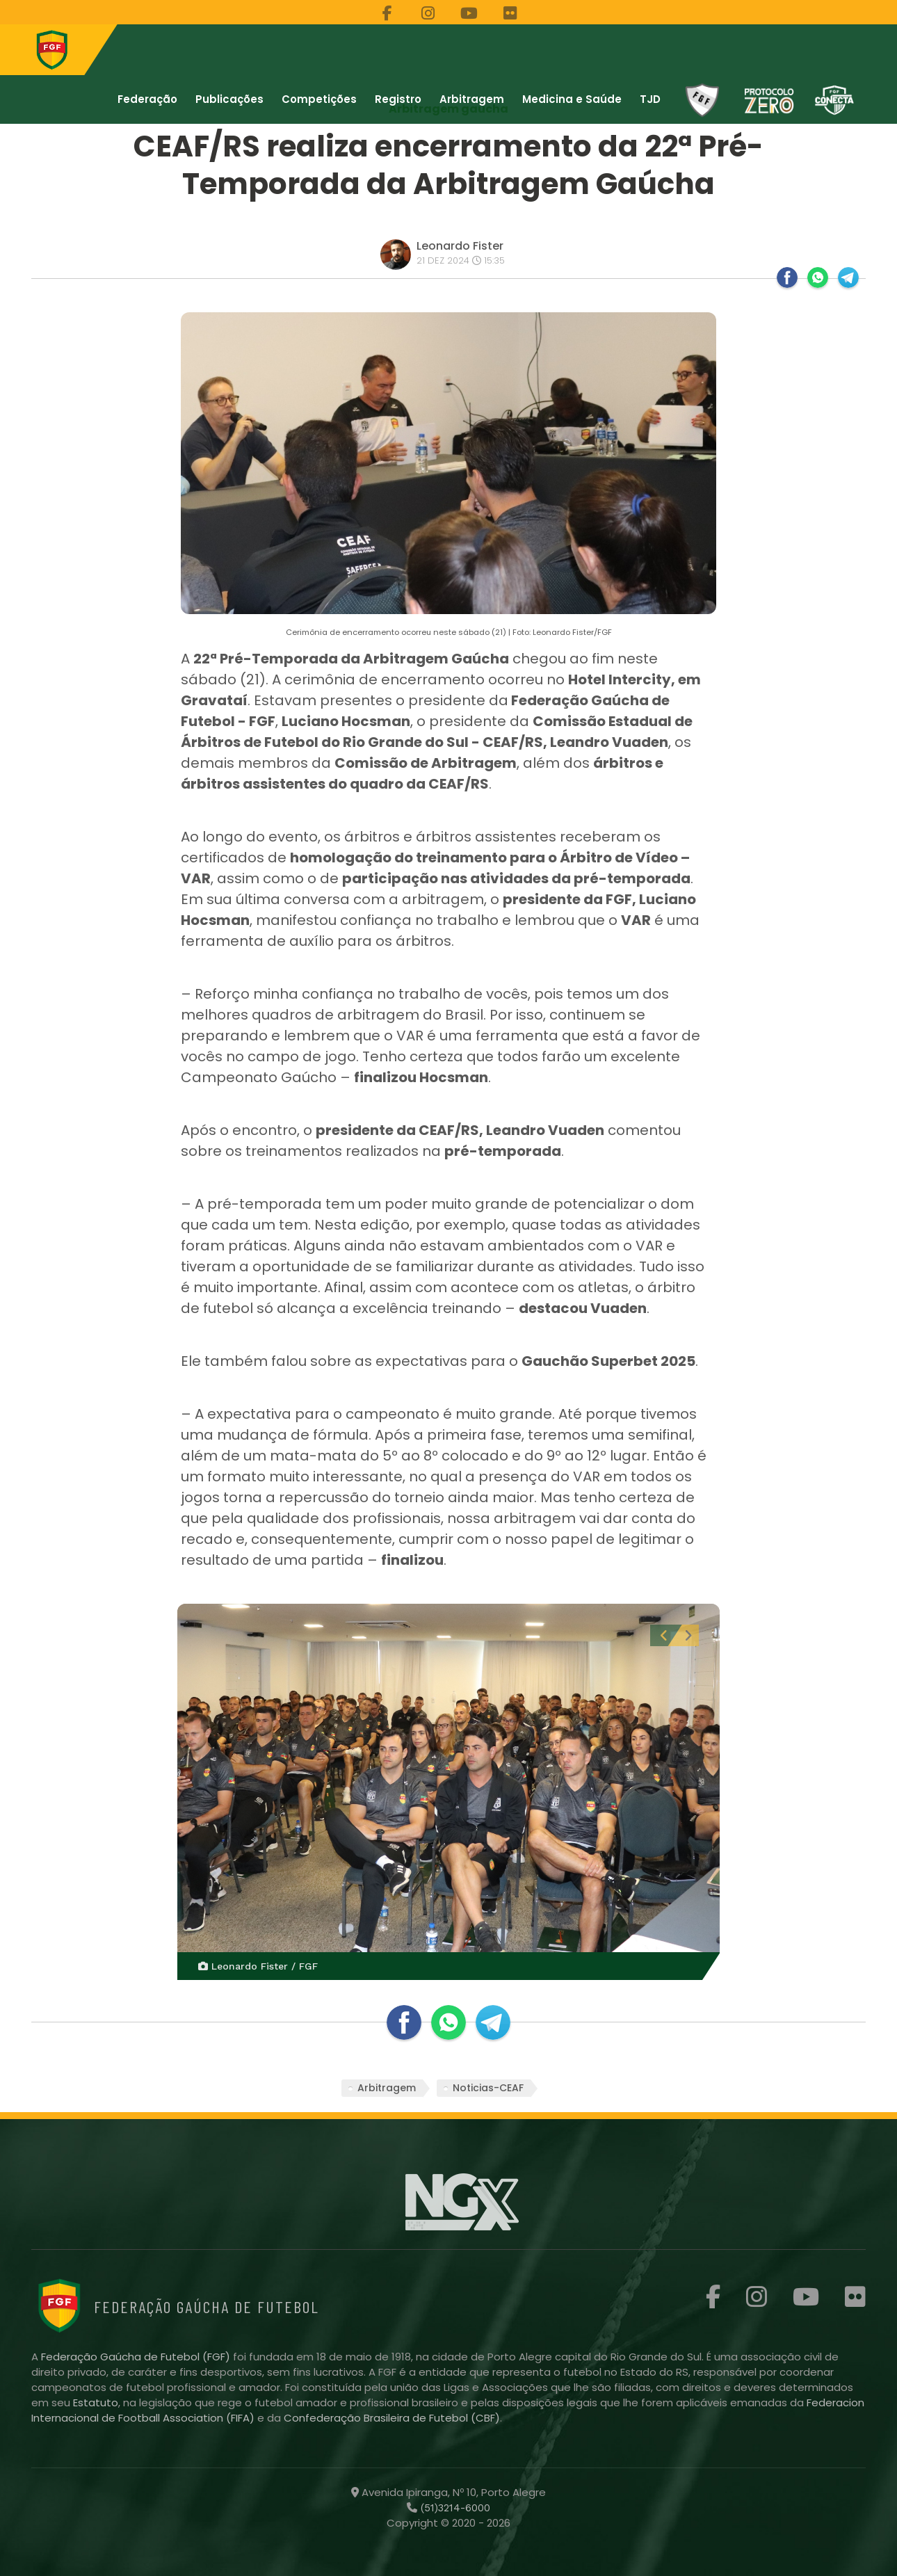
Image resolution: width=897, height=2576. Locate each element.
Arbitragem (471, 99)
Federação (147, 99)
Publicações (229, 99)
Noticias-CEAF (488, 2088)
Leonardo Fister (460, 246)
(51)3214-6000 (453, 2508)
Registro (398, 99)
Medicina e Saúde (572, 99)
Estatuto (95, 2402)
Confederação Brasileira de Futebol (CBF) (392, 2417)
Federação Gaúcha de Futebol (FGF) (137, 2356)
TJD (650, 99)
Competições (319, 99)
